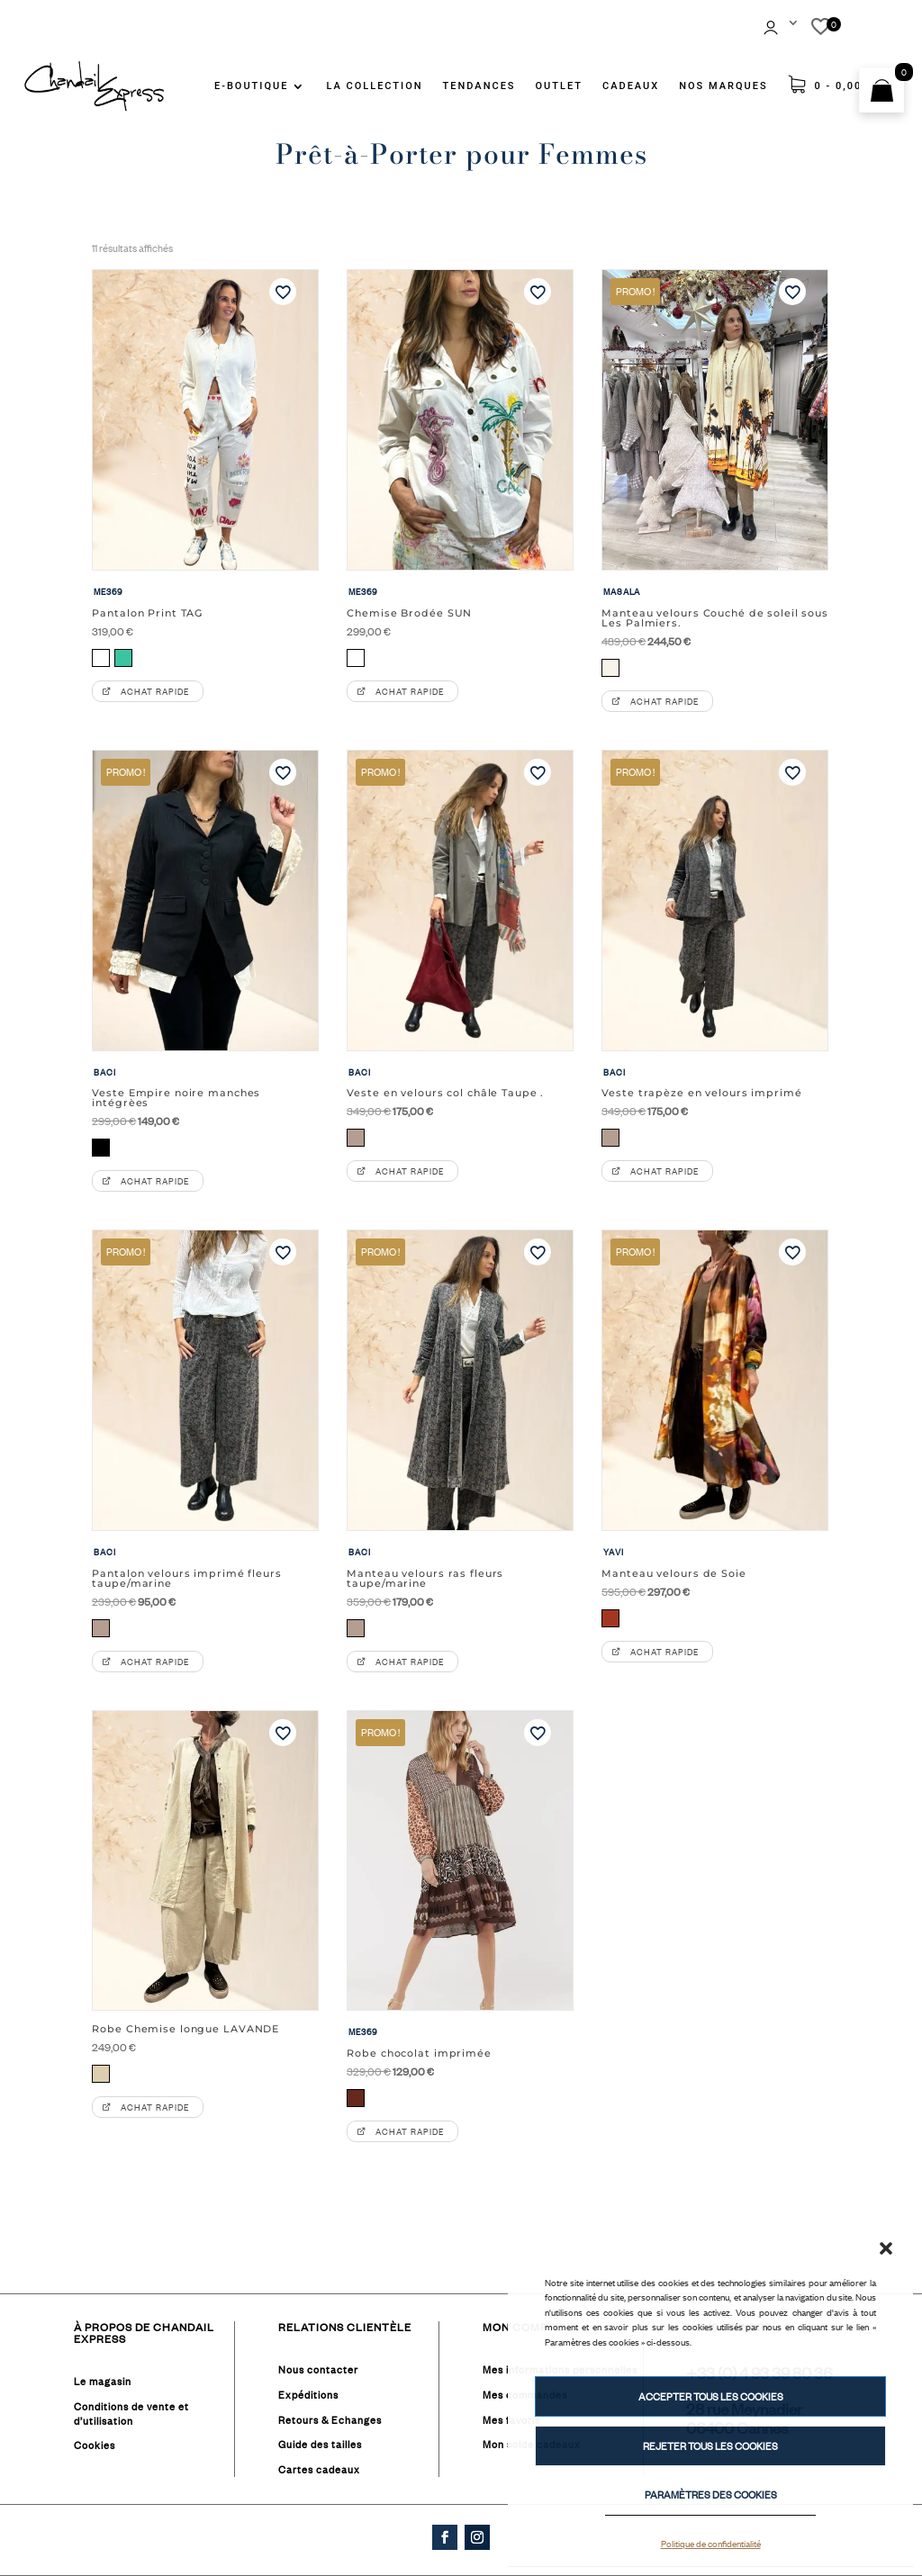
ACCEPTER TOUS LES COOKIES (710, 2397)
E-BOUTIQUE (251, 86)
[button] (886, 2248)
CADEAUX (630, 86)
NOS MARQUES (723, 86)
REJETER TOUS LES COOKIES (710, 2446)
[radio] (101, 658)
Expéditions (308, 2395)
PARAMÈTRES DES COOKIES (711, 2495)
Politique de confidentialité (711, 2543)
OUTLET (559, 86)
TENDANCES (479, 86)
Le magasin (102, 2381)
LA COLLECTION (374, 86)
